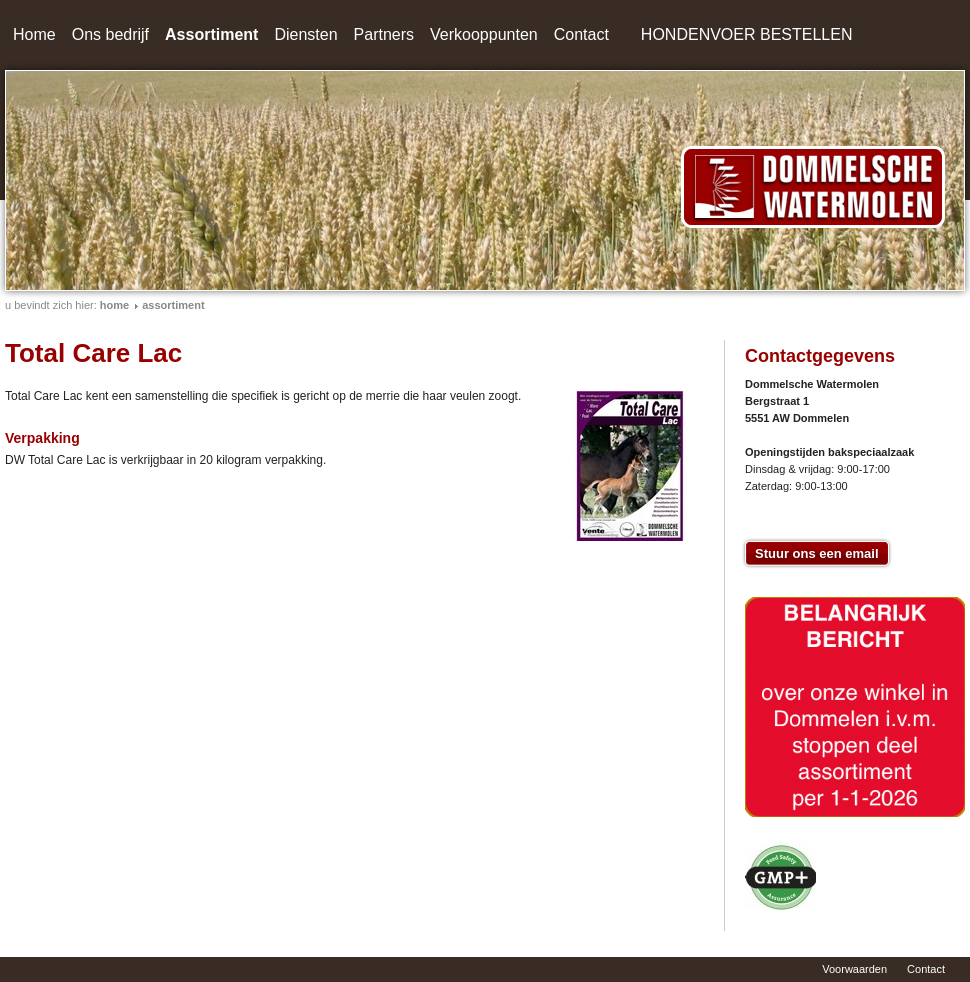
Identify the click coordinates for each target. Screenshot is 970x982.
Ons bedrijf (110, 34)
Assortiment (211, 34)
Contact (581, 34)
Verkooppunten (484, 34)
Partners (384, 34)
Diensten (305, 34)
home (114, 305)
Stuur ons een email (817, 553)
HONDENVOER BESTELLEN (747, 34)
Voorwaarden (854, 969)
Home (34, 34)
